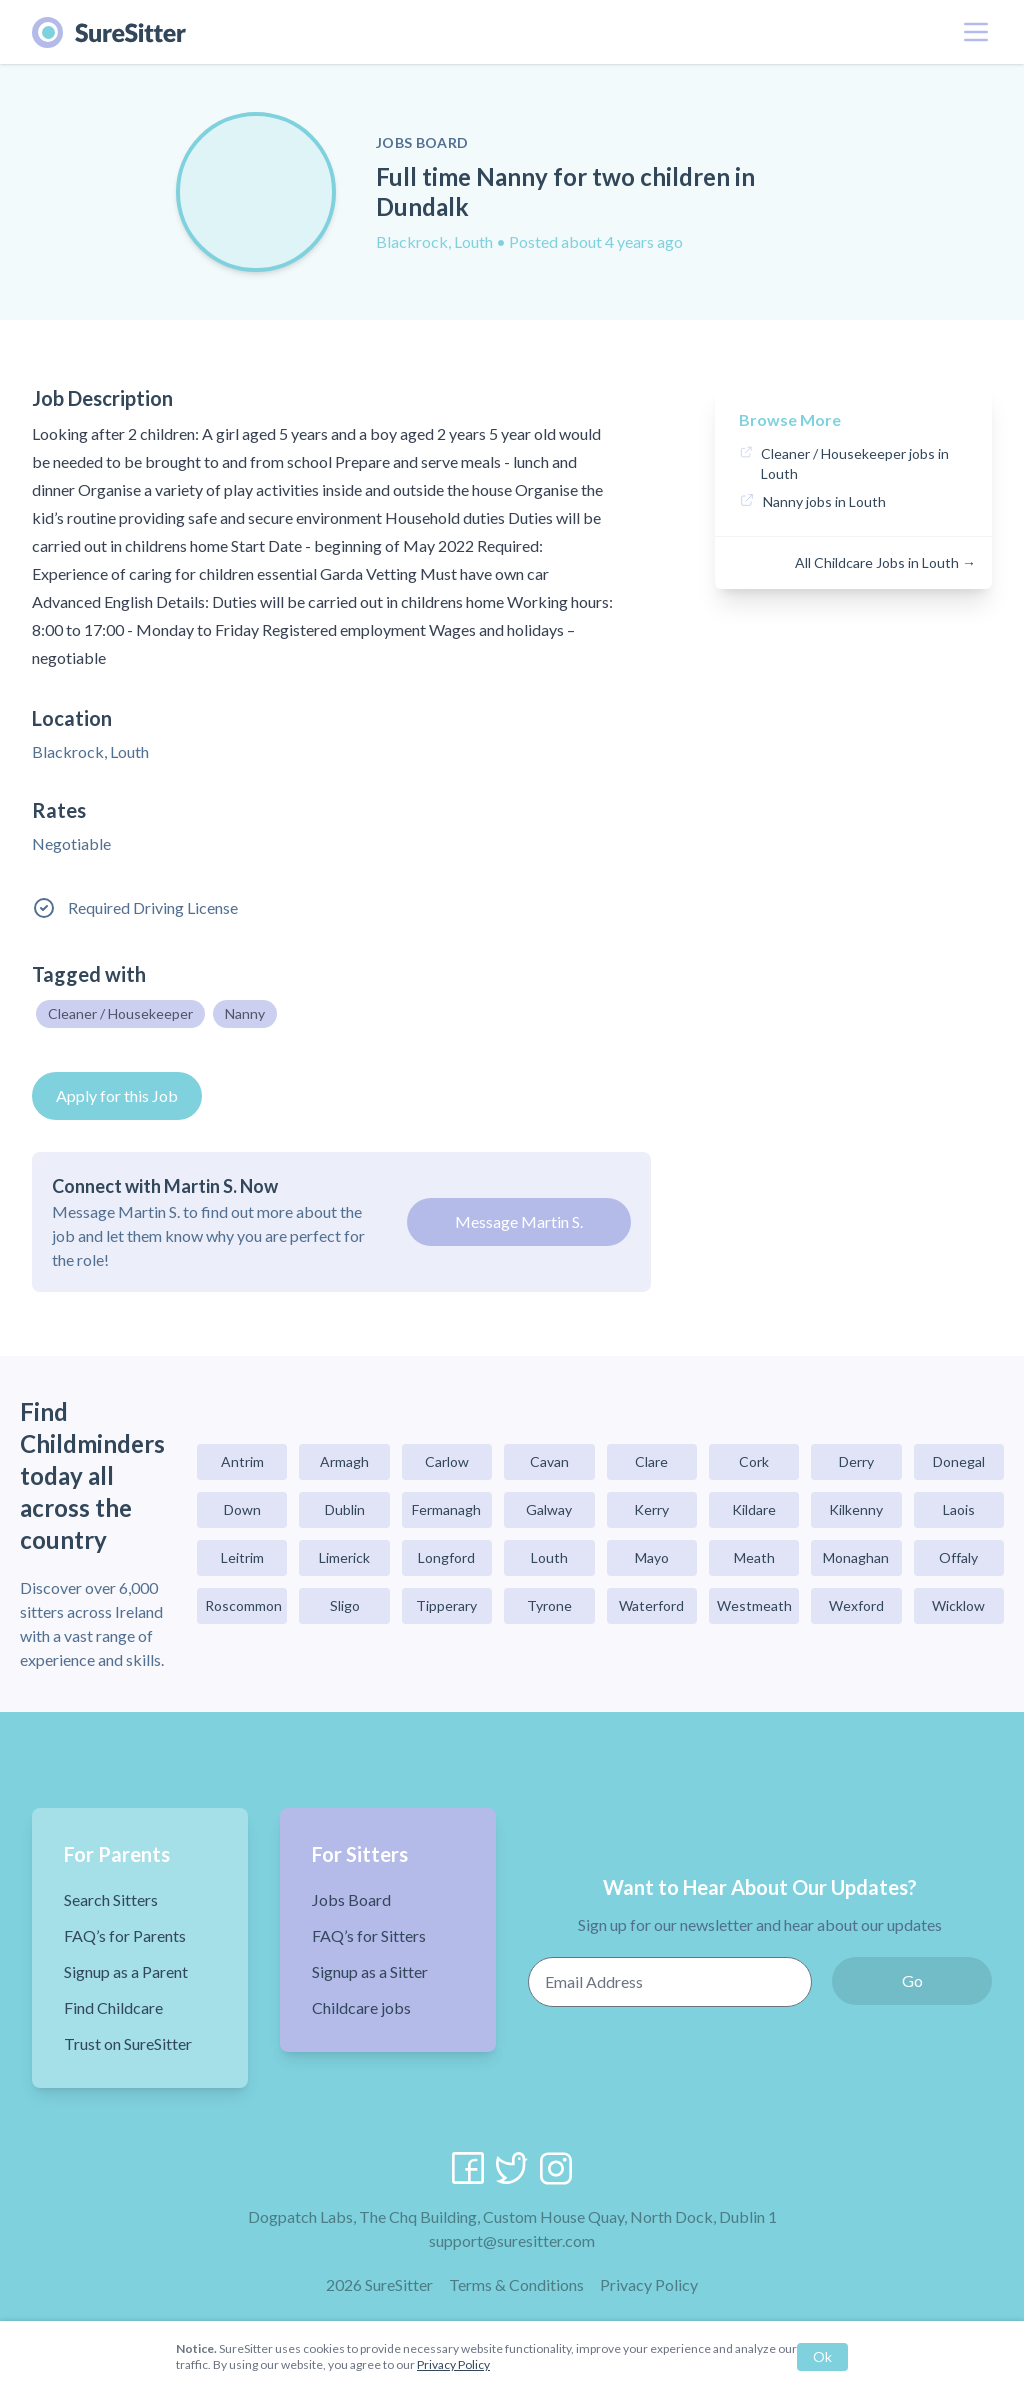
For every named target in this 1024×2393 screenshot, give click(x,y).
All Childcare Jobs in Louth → (885, 562)
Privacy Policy (649, 2284)
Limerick (344, 1557)
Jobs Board (351, 1899)
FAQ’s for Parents (125, 1935)
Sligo (345, 1605)
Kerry (651, 1509)
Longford (446, 1557)
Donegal (959, 1461)
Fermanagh (446, 1509)
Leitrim (242, 1557)
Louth (549, 1557)
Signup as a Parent (126, 1971)
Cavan (549, 1461)
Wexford (856, 1605)
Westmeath (754, 1605)
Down (242, 1509)
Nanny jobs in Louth (824, 501)
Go (912, 1980)
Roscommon (243, 1605)
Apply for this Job (117, 1095)
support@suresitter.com (512, 2240)
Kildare (754, 1509)
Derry (856, 1461)
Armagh (344, 1461)
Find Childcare (113, 2007)
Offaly (958, 1557)
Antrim (242, 1461)
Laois (959, 1509)
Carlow (447, 1461)
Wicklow (958, 1605)
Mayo (652, 1557)
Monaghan (856, 1557)
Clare (651, 1461)
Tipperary (446, 1605)
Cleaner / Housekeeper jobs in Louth (855, 463)
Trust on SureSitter (128, 2043)
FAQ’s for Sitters (369, 1935)
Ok (822, 2356)
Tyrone (549, 1605)
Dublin (345, 1509)
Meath (754, 1557)
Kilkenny (856, 1509)
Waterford (651, 1605)
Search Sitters (111, 1899)
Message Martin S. (519, 1221)
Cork (754, 1461)
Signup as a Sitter (370, 1971)
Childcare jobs (361, 2007)
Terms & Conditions (516, 2284)
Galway (549, 1509)
